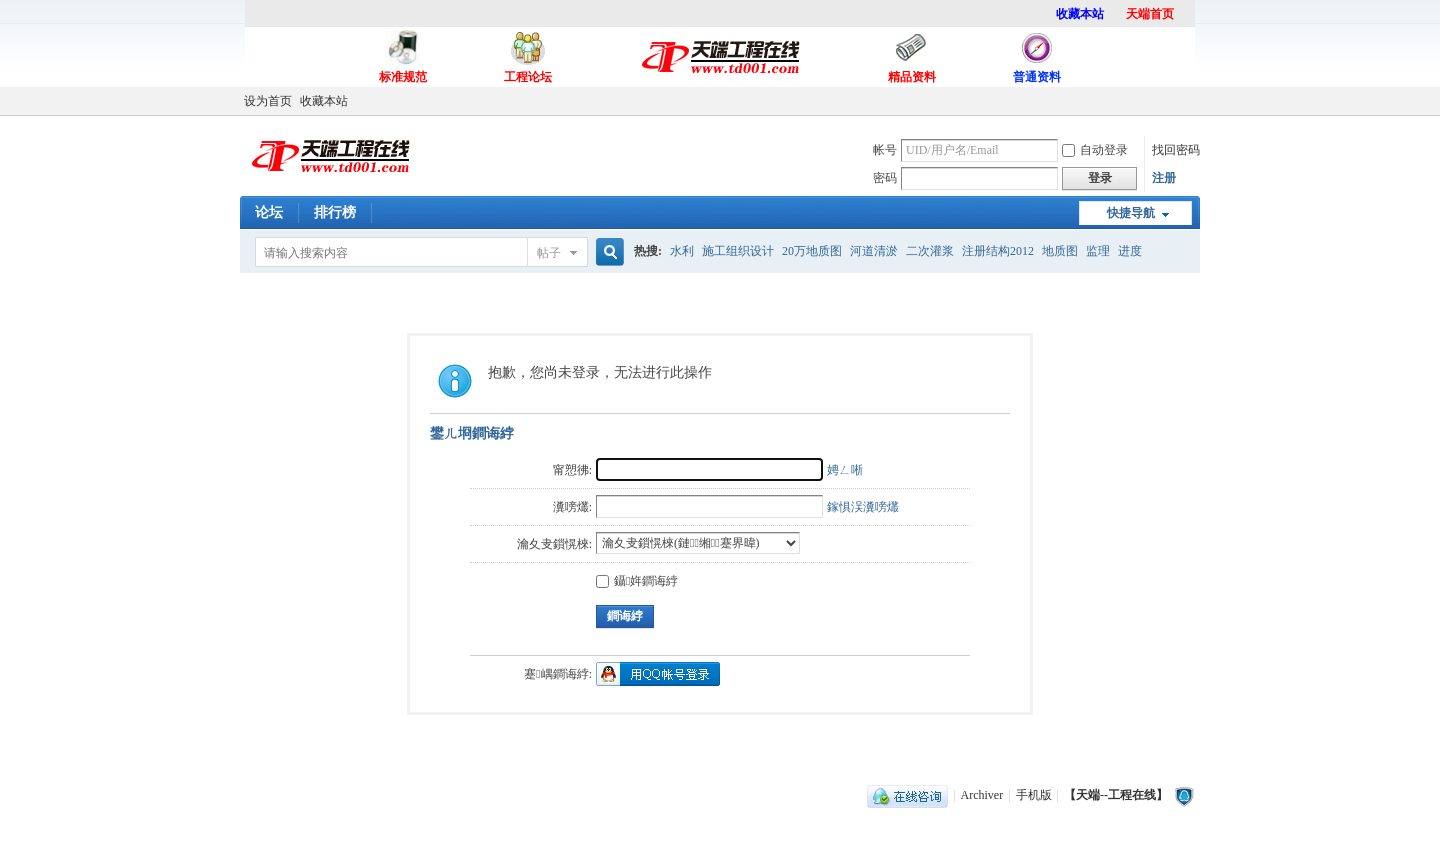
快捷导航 (1131, 213)
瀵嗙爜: (572, 507)
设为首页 (268, 101)
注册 (1164, 178)
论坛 (269, 212)
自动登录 (1095, 150)
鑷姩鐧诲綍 (637, 581)
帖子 (549, 253)
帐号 (885, 150)
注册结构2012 (998, 251)
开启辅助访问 (1195, 101)
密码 (885, 178)
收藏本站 (324, 101)
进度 (1130, 251)
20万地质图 (812, 251)
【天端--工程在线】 (1116, 795)
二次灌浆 (930, 251)
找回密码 (1176, 150)
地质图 (1060, 251)
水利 (682, 251)
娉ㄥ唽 (845, 470)
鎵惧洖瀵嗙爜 (863, 507)
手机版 (1034, 795)
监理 (1098, 251)
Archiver (982, 795)
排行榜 (335, 212)
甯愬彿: (572, 470)
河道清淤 (874, 251)
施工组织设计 (738, 251)
